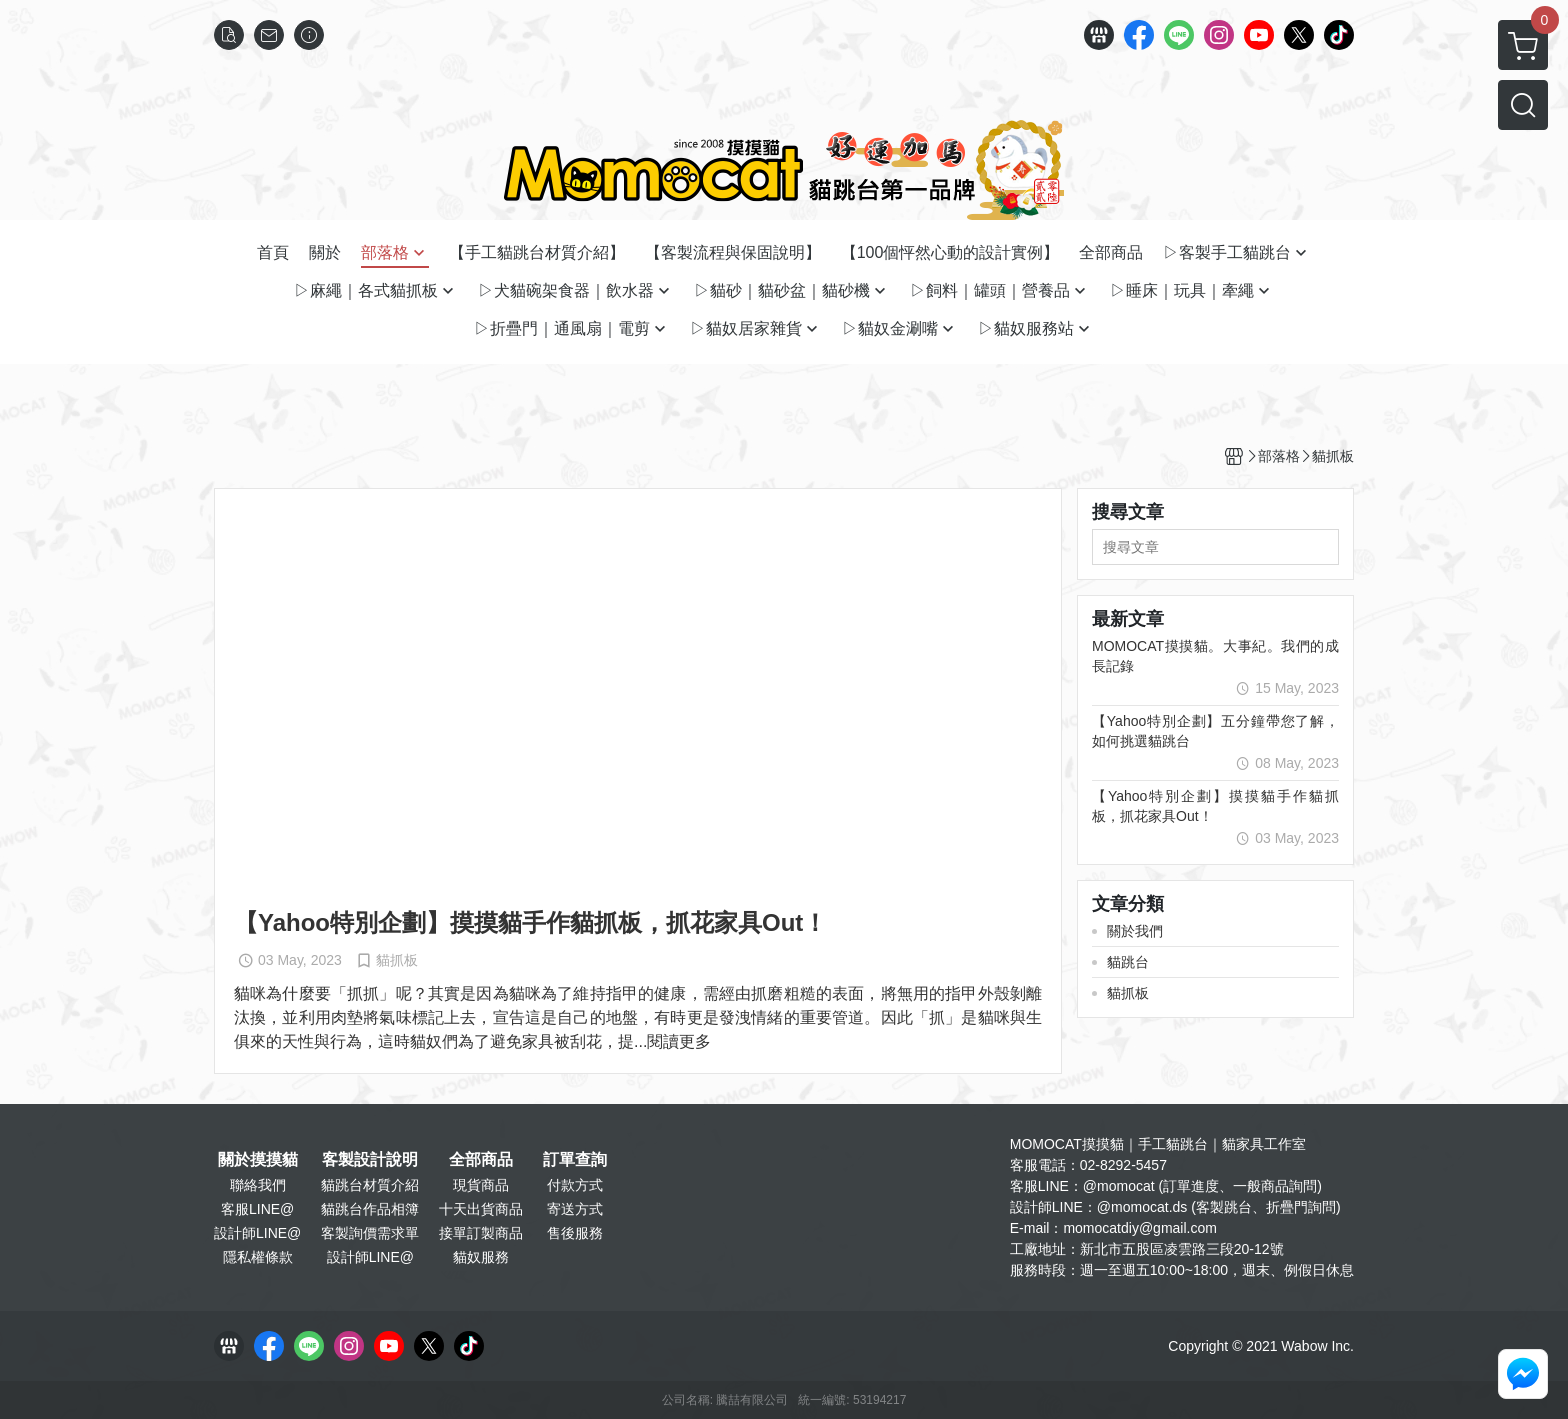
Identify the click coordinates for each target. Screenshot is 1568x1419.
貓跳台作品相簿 (370, 1209)
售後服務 (575, 1233)
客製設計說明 (370, 1160)
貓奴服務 (481, 1257)
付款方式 (575, 1185)
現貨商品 (481, 1185)
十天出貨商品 (481, 1209)
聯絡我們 (258, 1185)
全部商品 (481, 1160)
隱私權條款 (258, 1257)
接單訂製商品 (481, 1233)
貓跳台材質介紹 (370, 1185)
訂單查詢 (575, 1160)
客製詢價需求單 (370, 1233)
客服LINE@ (257, 1209)
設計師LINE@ (257, 1233)
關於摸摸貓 (258, 1160)
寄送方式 (575, 1209)
